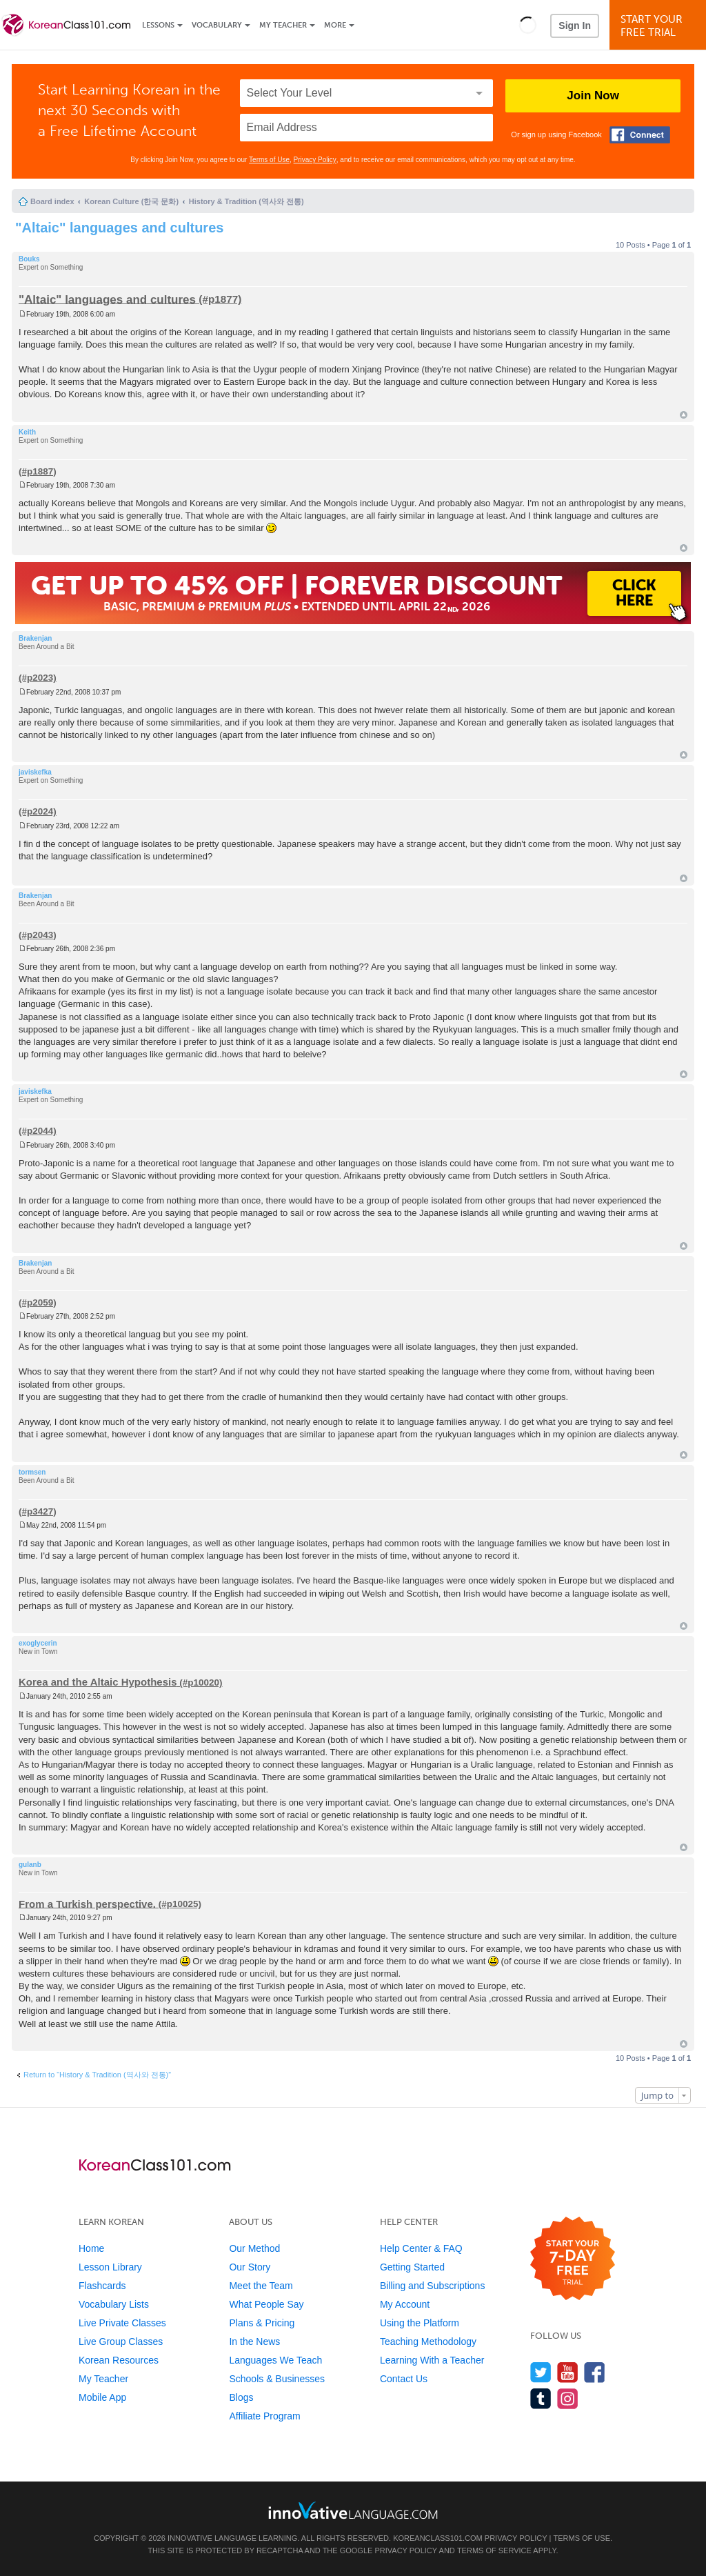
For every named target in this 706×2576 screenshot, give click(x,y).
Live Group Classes (121, 2341)
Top (683, 415)
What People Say (266, 2304)
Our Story (249, 2267)
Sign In (574, 25)
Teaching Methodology (428, 2341)
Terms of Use (269, 159)
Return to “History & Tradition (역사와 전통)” (97, 2074)
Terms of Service (494, 2550)
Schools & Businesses (277, 2378)
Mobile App (102, 2397)
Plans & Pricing (261, 2322)
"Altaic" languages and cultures (119, 227)
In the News (254, 2341)
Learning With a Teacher (432, 2360)
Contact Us (403, 2378)
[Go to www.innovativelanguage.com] (353, 2510)
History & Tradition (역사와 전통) (246, 201)
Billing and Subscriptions (432, 2285)
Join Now (593, 95)
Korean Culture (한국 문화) (131, 201)
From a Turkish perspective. (87, 1903)
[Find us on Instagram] (567, 2398)
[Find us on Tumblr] (541, 2398)
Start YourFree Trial (660, 26)
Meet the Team (260, 2285)
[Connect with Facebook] (640, 135)
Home (91, 2248)
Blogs (241, 2397)
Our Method (254, 2248)
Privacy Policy (315, 159)
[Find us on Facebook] (594, 2372)
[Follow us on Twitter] (541, 2372)
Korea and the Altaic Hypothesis (98, 1682)
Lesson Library (110, 2267)
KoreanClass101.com (438, 2538)
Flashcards (102, 2285)
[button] (527, 25)
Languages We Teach (275, 2360)
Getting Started (412, 2267)
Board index (52, 201)
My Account (405, 2304)
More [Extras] (335, 25)
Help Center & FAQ (421, 2248)
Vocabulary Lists (114, 2304)
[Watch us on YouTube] (567, 2372)
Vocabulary (217, 25)
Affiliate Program (264, 2416)
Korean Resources (119, 2360)
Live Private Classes (122, 2322)
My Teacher (283, 25)
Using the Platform (419, 2322)
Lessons (158, 25)
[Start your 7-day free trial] (572, 2259)
